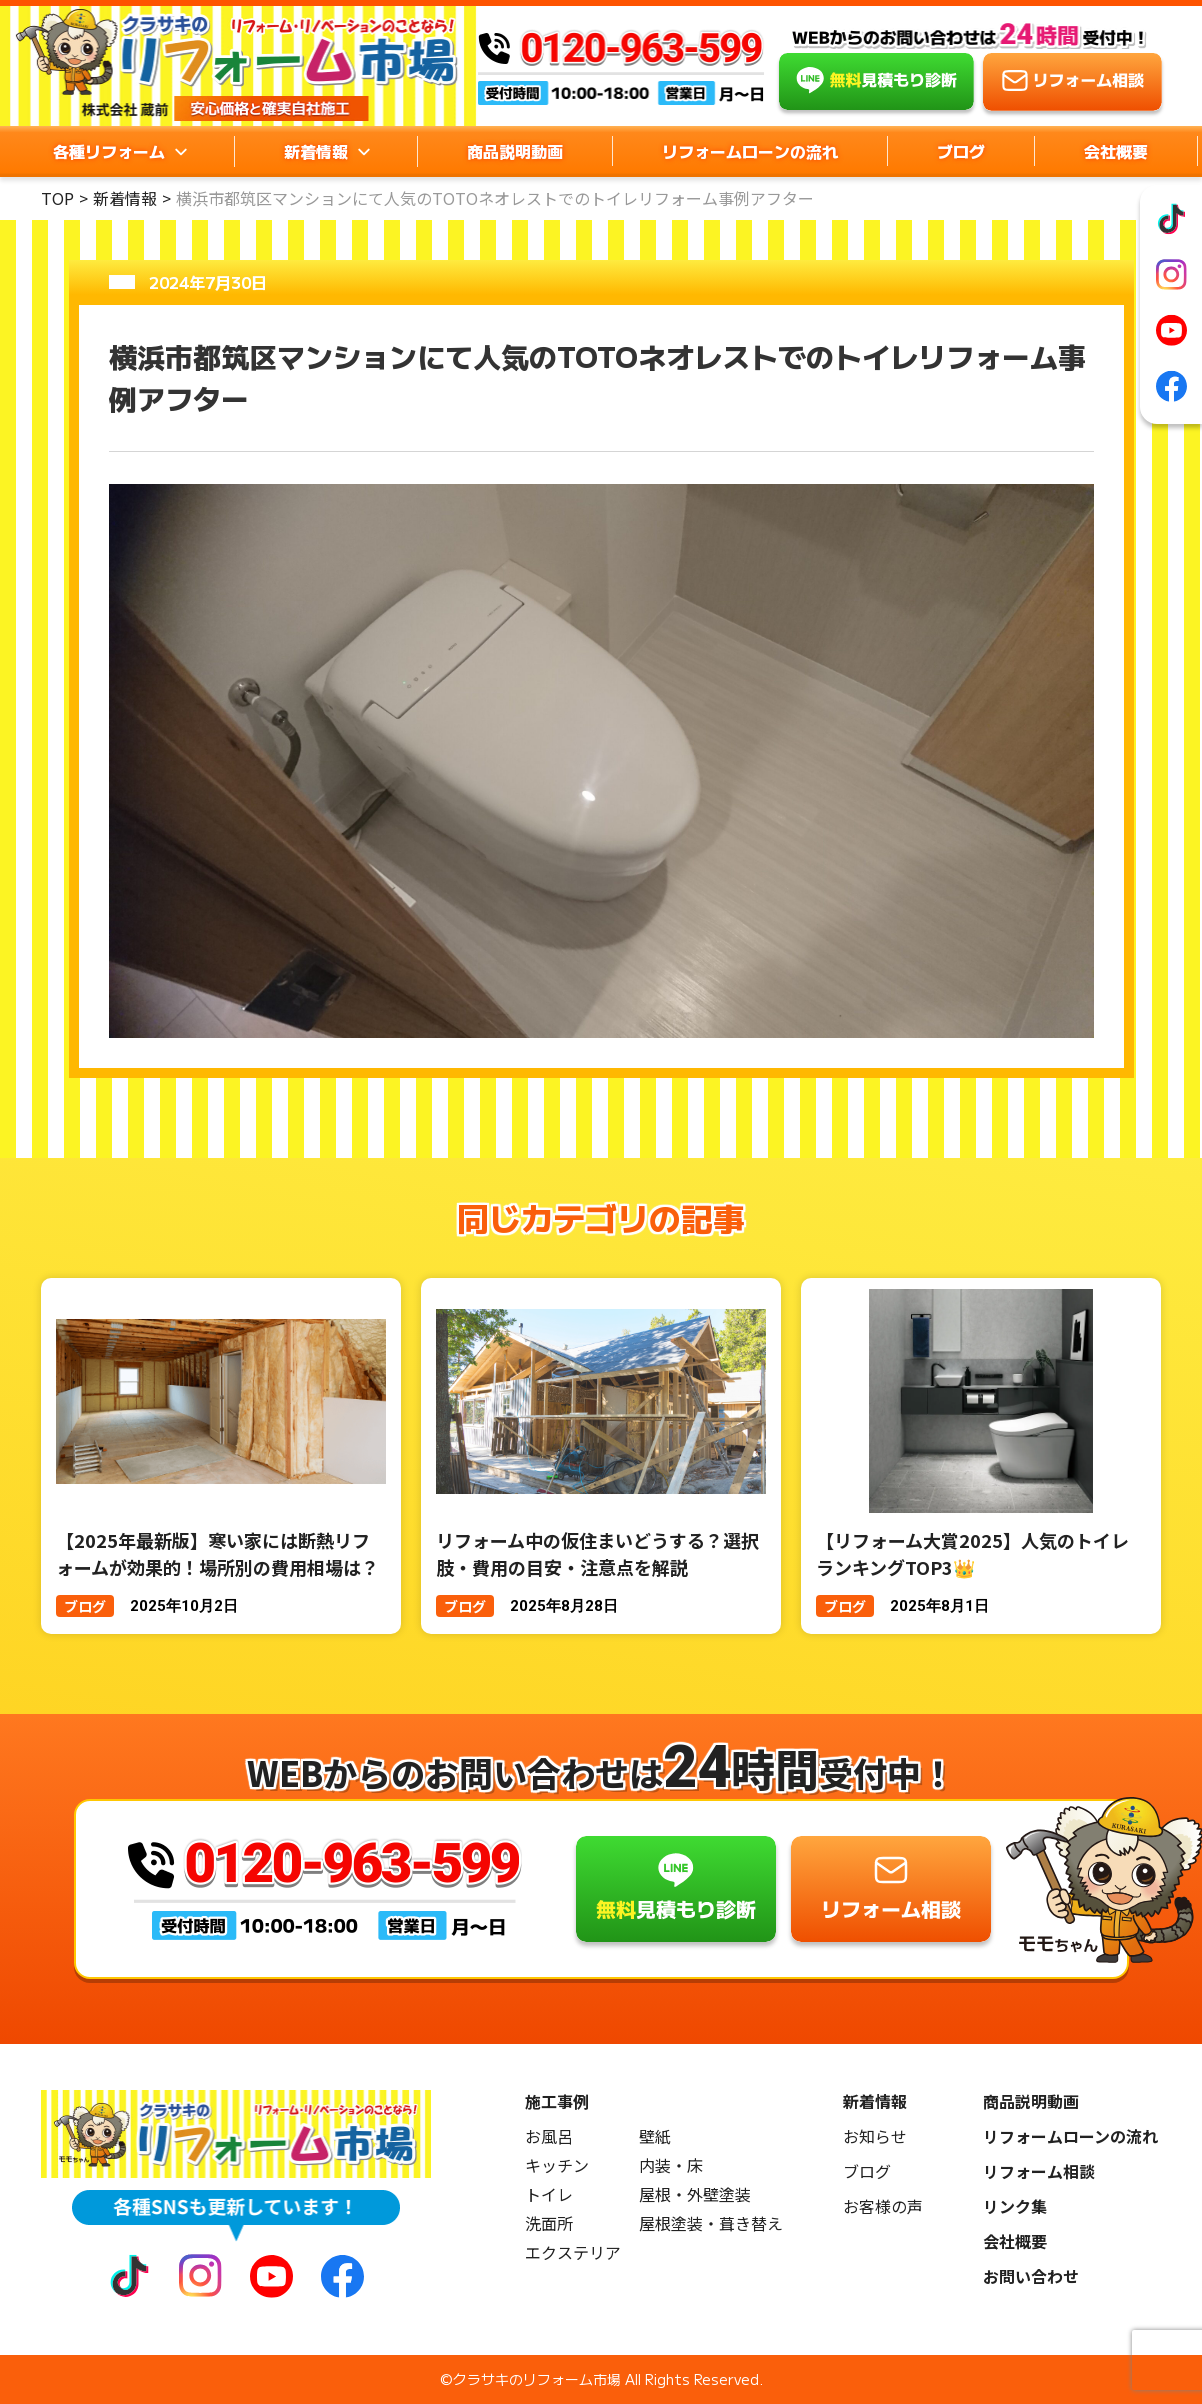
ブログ (961, 151)
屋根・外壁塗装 (695, 2194)
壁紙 (655, 2136)
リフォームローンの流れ (750, 151)
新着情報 (125, 198)
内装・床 (671, 2165)
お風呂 (549, 2136)
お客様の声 (883, 2206)
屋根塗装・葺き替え (711, 2223)
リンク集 (1015, 2206)
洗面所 (549, 2223)
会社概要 (1116, 151)
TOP (57, 198)
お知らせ (875, 2136)
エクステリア (573, 2252)
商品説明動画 (515, 151)
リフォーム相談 (1039, 2171)
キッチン (557, 2165)
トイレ (549, 2194)
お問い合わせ (1031, 2276)
